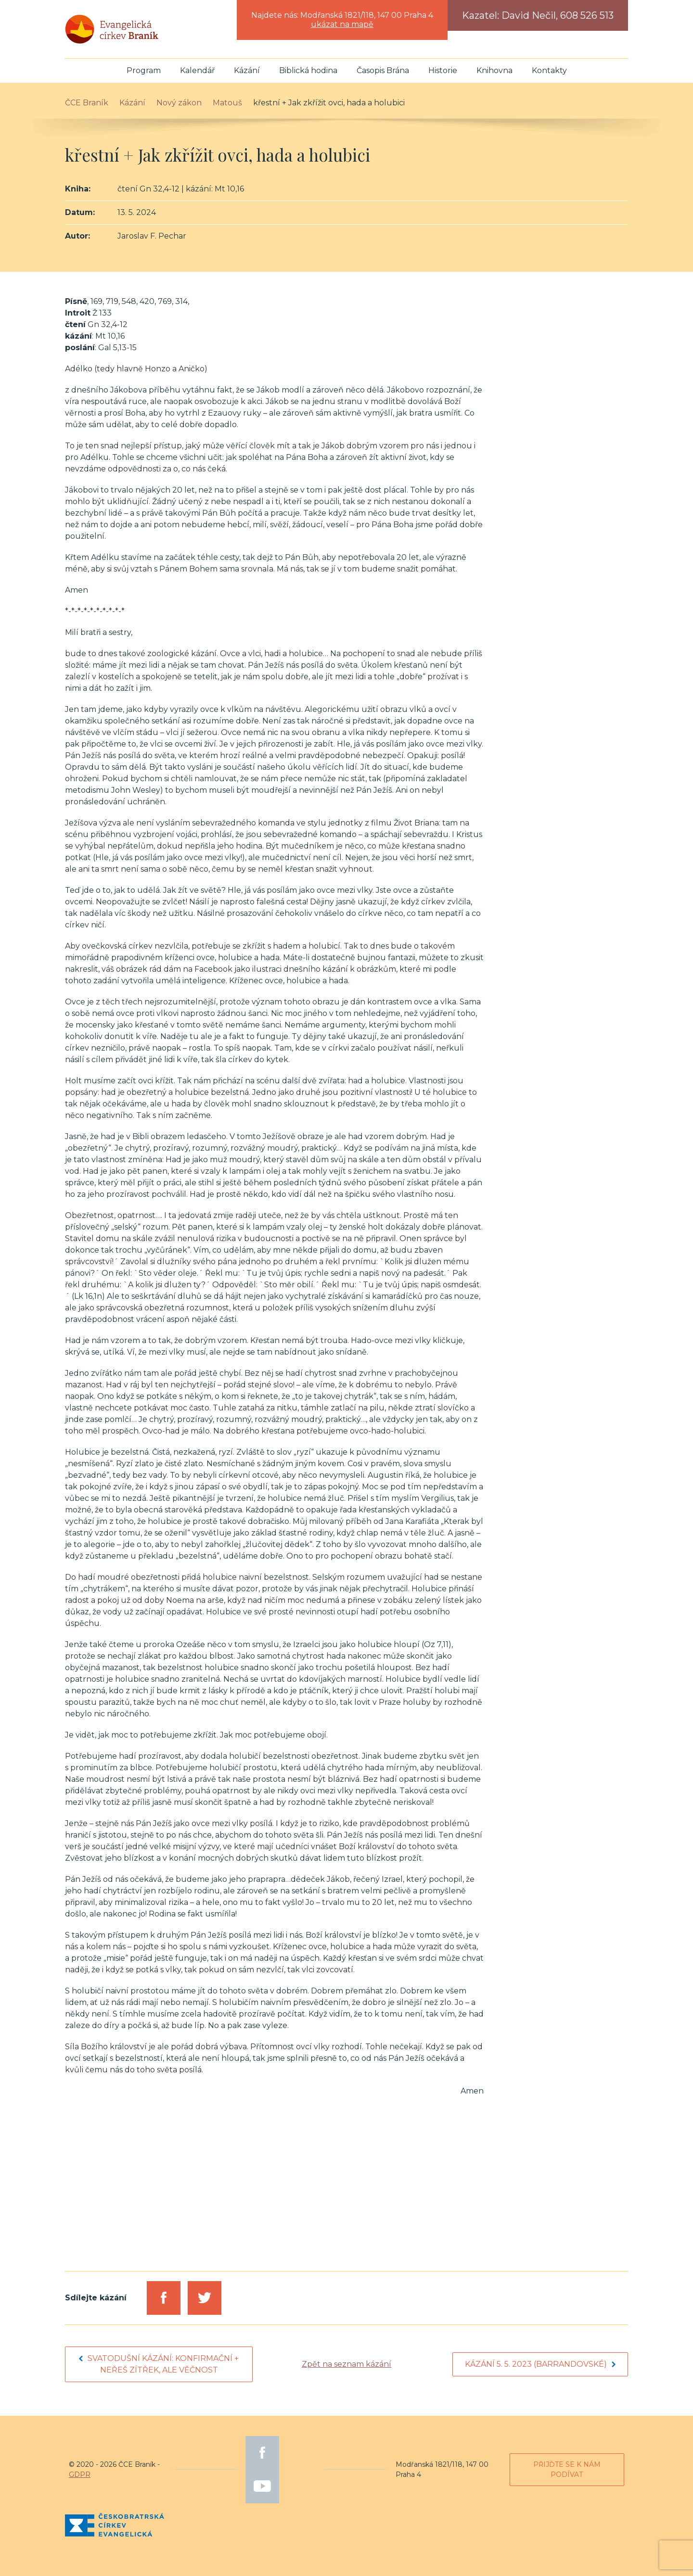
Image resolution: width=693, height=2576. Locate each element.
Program (144, 70)
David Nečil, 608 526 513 (557, 15)
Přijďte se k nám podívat (567, 2469)
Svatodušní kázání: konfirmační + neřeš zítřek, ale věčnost (159, 2364)
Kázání (247, 70)
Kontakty (549, 70)
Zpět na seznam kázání (346, 2364)
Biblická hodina (308, 70)
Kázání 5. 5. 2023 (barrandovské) (540, 2364)
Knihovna (494, 70)
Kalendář (197, 70)
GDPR (79, 2474)
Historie (442, 70)
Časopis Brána (383, 70)
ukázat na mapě (342, 24)
